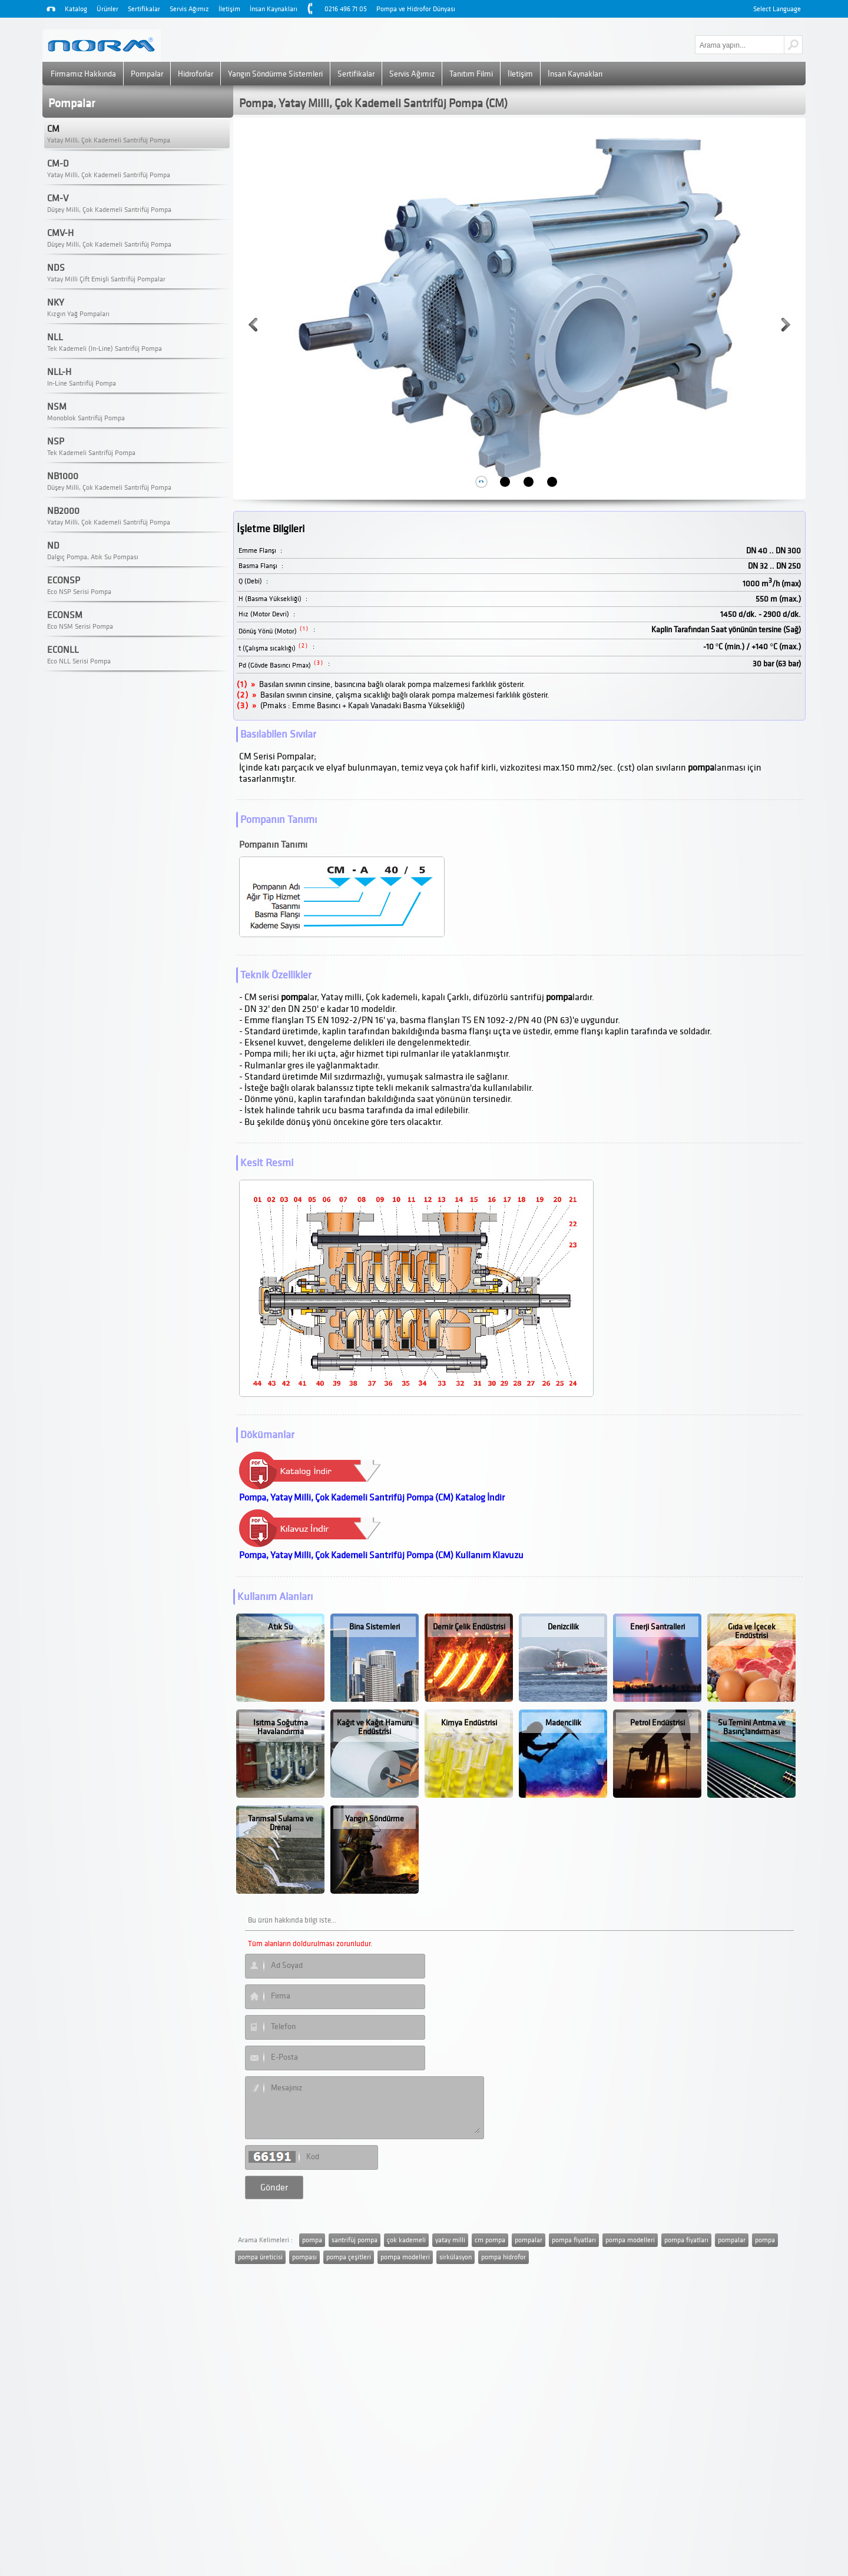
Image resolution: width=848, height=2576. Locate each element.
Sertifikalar (144, 9)
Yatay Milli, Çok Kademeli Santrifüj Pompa (108, 140)
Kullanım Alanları (275, 1596)
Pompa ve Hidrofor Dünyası (415, 9)
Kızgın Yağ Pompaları (78, 314)
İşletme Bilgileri (270, 529)
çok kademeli (406, 2240)
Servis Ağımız (189, 9)
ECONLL (63, 650)
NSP (55, 441)
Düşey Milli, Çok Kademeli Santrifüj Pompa (109, 210)
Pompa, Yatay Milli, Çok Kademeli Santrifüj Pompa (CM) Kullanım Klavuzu (381, 1555)
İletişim (229, 9)
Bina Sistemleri (374, 1626)
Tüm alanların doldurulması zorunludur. (310, 1944)
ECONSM (64, 615)
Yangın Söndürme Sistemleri (275, 73)
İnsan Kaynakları (273, 9)
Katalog (76, 9)
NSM (57, 406)
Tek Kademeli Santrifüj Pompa (91, 453)
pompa (312, 2240)
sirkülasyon (455, 2257)
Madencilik (563, 1722)
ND (53, 545)
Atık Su (280, 1626)
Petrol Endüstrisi (657, 1722)
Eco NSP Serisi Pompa (79, 592)
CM (53, 129)
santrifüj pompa (354, 2240)
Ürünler (107, 9)
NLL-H (59, 372)
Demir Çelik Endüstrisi (469, 1626)
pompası (304, 2257)
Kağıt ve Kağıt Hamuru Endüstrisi (374, 1727)
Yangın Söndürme (374, 1818)
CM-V (57, 198)
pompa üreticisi (260, 2257)
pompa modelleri (630, 2240)
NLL (55, 337)
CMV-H (60, 233)
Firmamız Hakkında (83, 73)
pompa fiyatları (574, 2240)
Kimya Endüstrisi (469, 1722)
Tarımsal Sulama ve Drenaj (280, 1823)
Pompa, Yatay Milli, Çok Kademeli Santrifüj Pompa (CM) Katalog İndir (372, 1497)
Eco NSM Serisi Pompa (80, 626)
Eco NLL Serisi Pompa (79, 661)
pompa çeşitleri (348, 2257)
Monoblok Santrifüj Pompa (86, 418)
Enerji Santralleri (657, 1626)
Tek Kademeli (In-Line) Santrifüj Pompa (104, 349)
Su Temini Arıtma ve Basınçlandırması (752, 1727)
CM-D (58, 163)
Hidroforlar (195, 73)
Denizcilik (563, 1626)
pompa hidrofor (503, 2257)
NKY (55, 302)
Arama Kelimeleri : (265, 2240)
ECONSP (63, 580)
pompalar (528, 2240)
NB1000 (62, 476)
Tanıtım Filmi (471, 73)
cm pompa (490, 2240)
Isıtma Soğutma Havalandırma (280, 1727)
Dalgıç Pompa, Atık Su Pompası (92, 557)
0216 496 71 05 (345, 9)
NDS (56, 268)
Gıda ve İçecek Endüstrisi (752, 1631)
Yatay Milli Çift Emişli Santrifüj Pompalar (106, 279)
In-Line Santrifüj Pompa (81, 383)
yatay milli (450, 2240)
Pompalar (147, 73)
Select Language (777, 9)
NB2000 (63, 511)
